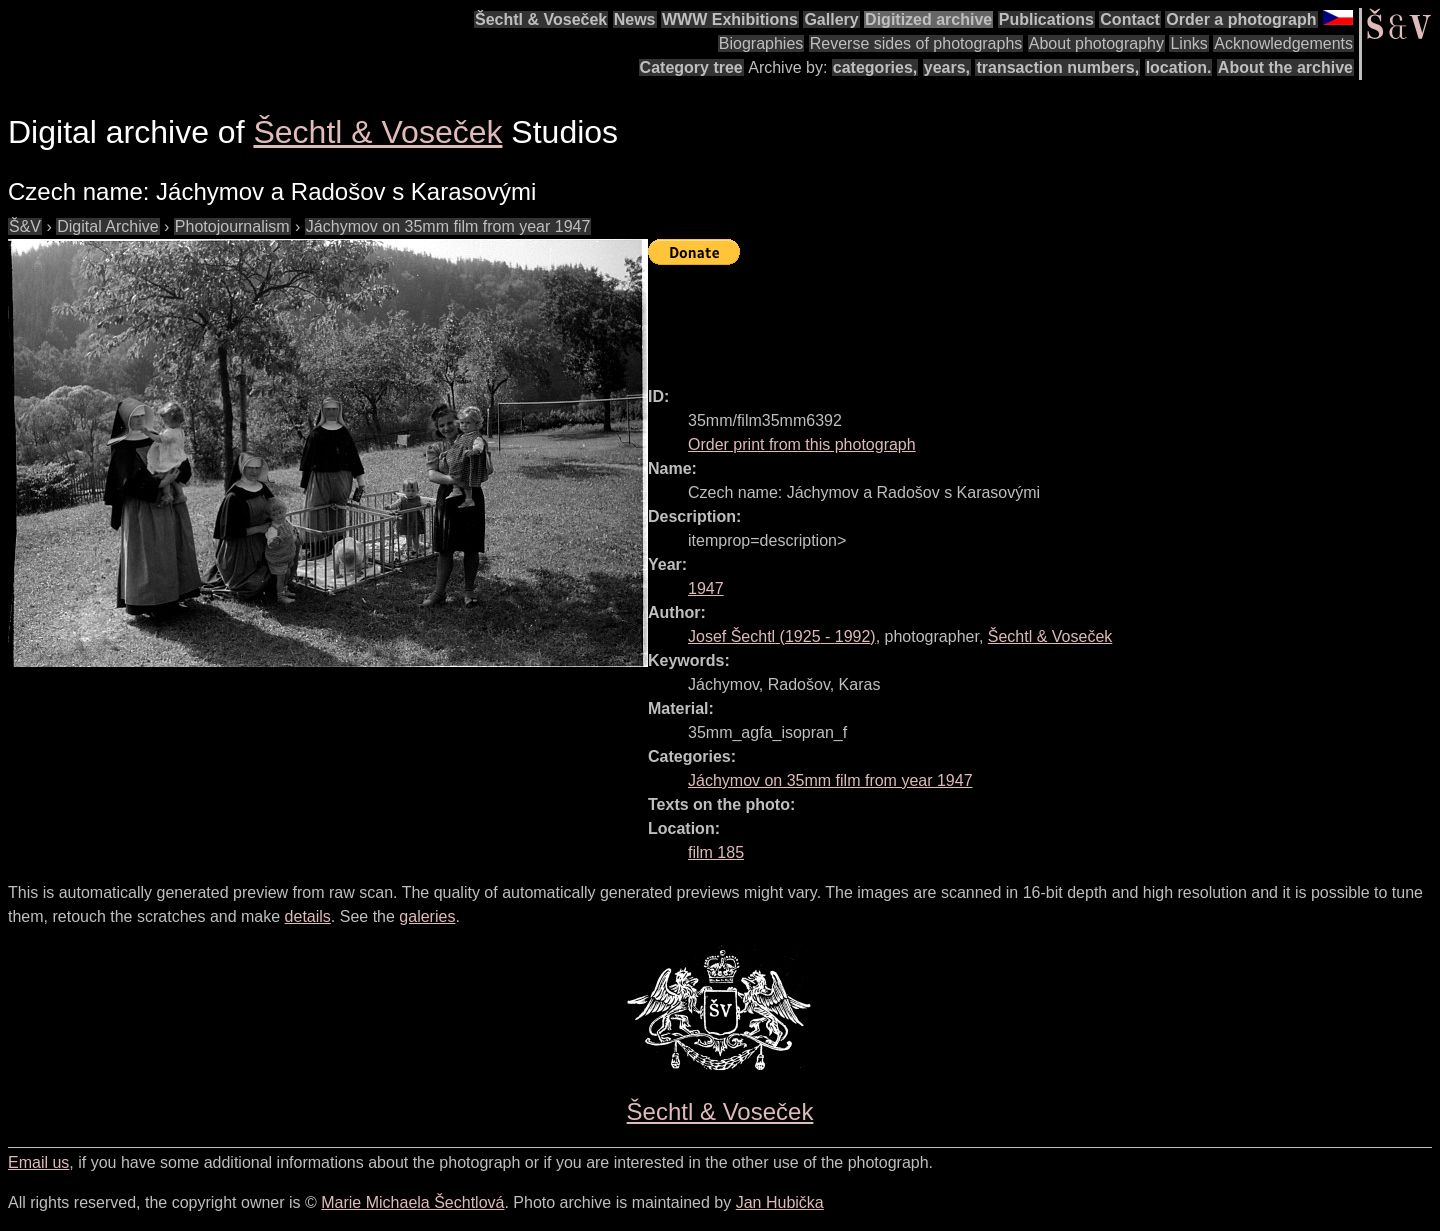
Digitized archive (928, 19)
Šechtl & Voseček (541, 19)
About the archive (1285, 67)
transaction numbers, (1057, 67)
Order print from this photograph (802, 444)
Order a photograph (1241, 19)
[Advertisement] (1012, 317)
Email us (38, 1162)
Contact (1130, 19)
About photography (1096, 43)
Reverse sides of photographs (916, 43)
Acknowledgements (1283, 43)
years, (947, 67)
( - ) (782, 636)
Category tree (691, 67)
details (308, 916)
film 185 (716, 852)
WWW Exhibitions (730, 19)
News (635, 19)
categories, (875, 67)
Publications (1046, 19)
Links (1188, 43)
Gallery (831, 19)
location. (1179, 67)
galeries (427, 916)
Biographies (761, 43)
